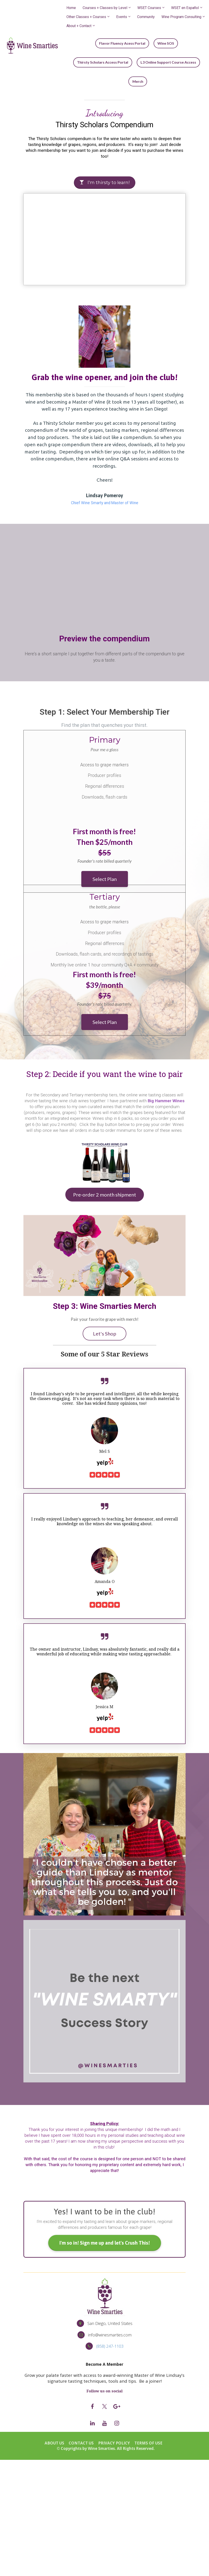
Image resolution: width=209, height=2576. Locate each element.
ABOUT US (54, 2442)
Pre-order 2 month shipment (104, 1193)
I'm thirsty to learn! (105, 181)
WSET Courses (149, 8)
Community (146, 17)
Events (121, 17)
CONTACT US (81, 2442)
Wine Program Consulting (181, 17)
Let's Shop (104, 1332)
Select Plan (105, 878)
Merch (137, 80)
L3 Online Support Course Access (167, 62)
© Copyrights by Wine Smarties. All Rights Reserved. (106, 2447)
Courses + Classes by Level (105, 8)
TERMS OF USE (148, 2442)
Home (71, 8)
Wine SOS (165, 43)
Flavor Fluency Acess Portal (123, 43)
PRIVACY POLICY (114, 2442)
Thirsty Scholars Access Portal (103, 62)
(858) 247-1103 (109, 2345)
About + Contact (78, 26)
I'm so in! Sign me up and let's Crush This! (104, 2242)
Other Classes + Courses (86, 17)
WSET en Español (185, 8)
